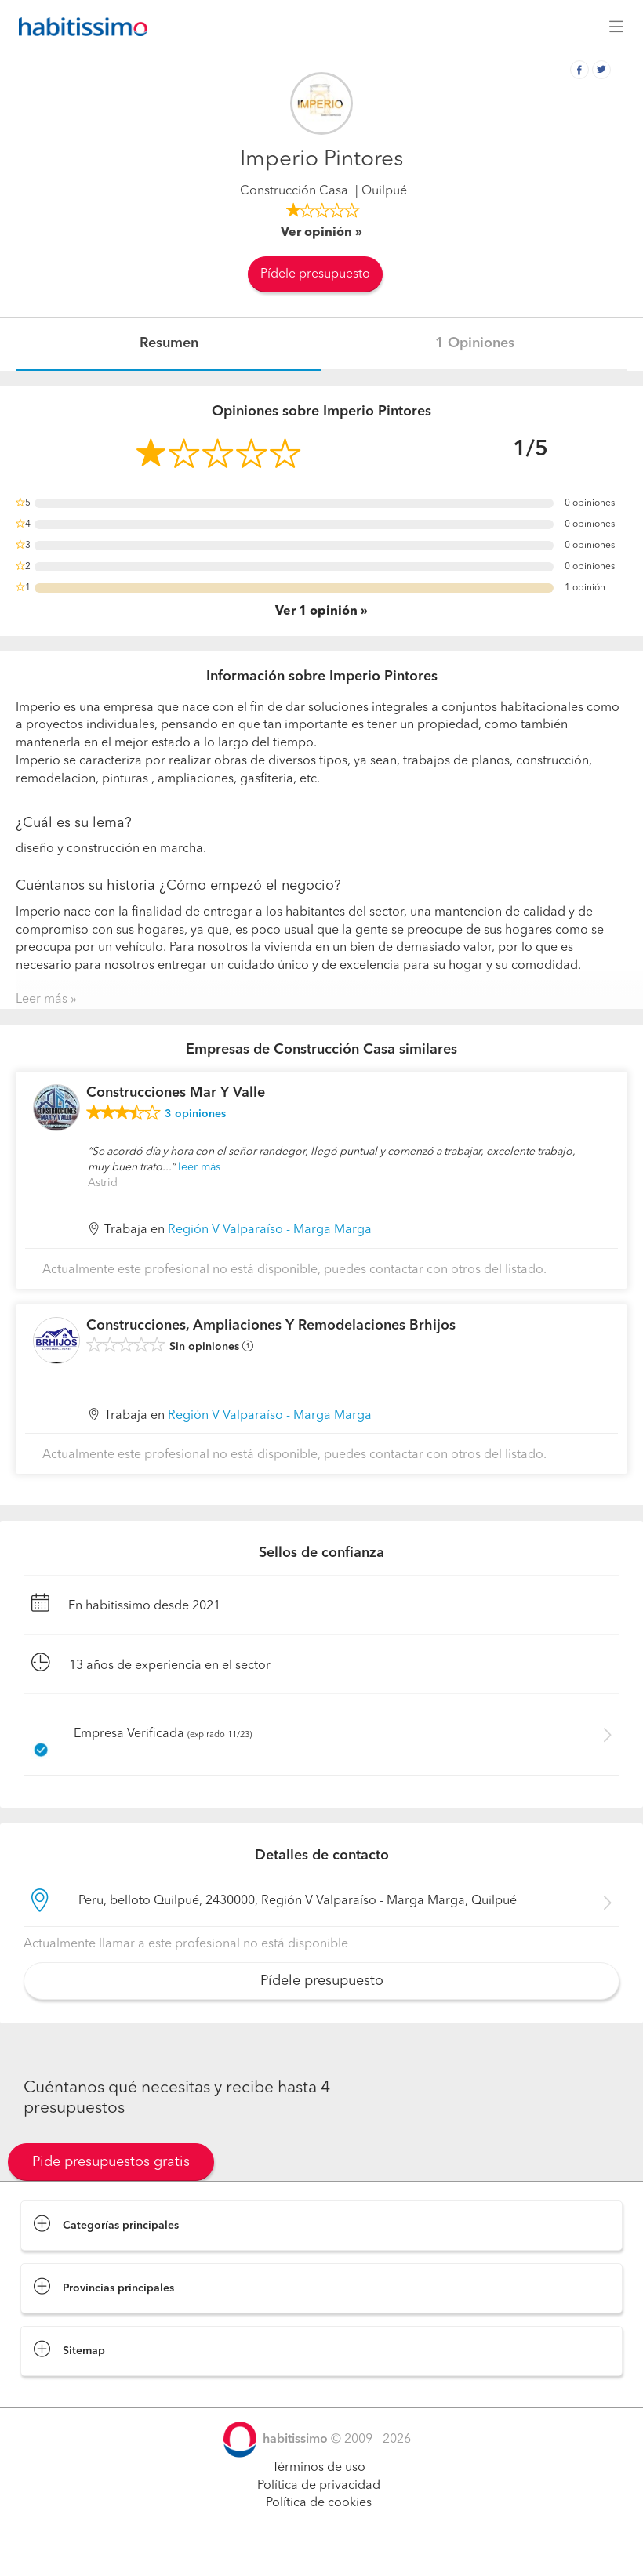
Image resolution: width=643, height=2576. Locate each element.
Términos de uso (318, 2468)
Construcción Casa (294, 191)
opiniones (195, 1113)
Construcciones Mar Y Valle (175, 1093)
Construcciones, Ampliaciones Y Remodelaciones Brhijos (271, 1326)
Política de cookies (319, 2503)
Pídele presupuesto (315, 274)
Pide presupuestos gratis (111, 2162)
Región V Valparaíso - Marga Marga (270, 1230)
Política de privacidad (318, 2486)
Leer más (41, 999)
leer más (199, 1167)
